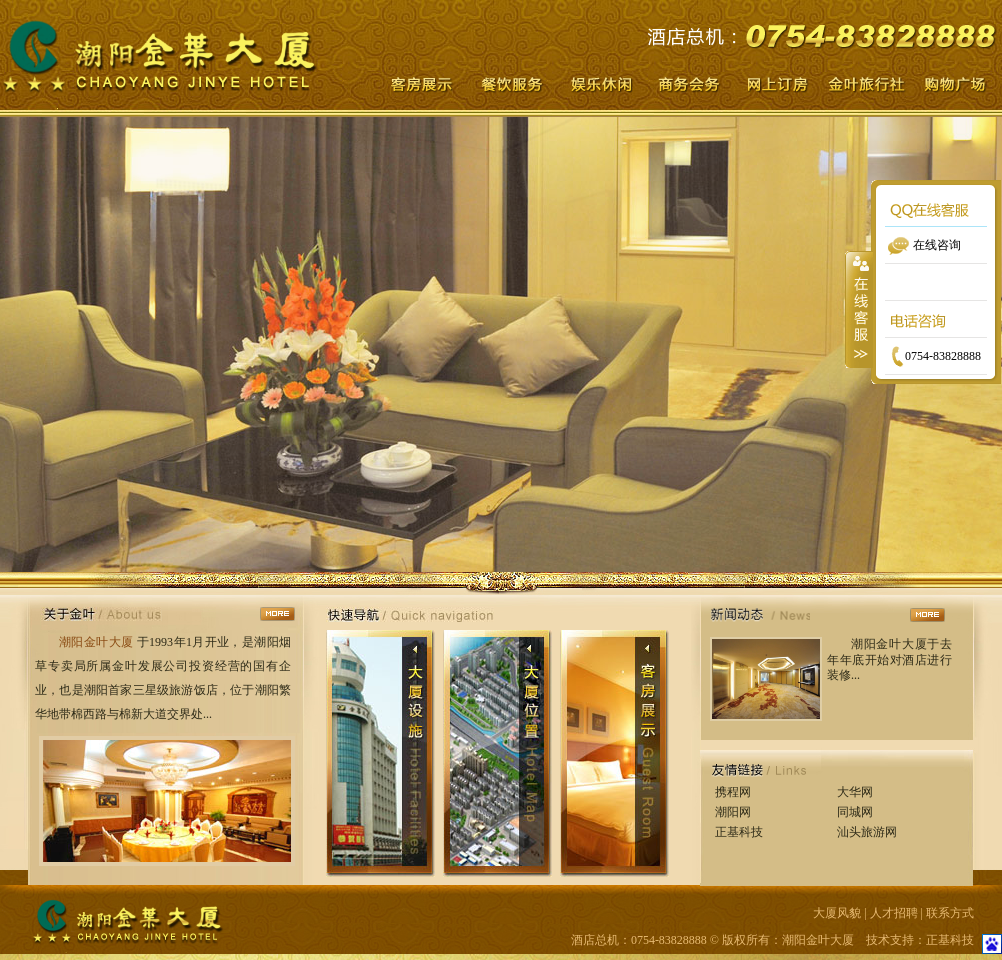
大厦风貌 (837, 913)
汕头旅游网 (867, 832)
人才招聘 (894, 913)
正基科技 (739, 832)
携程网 (733, 792)
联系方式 (950, 913)
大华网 (855, 792)
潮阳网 (733, 812)
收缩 (859, 309)
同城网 (855, 812)
